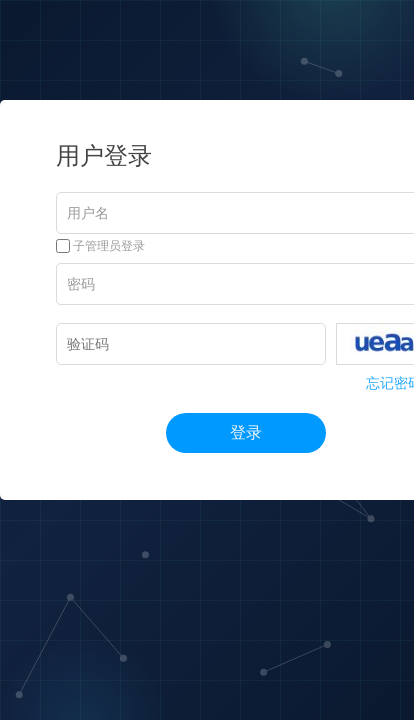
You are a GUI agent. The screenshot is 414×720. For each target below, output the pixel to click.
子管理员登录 (100, 246)
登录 (246, 432)
